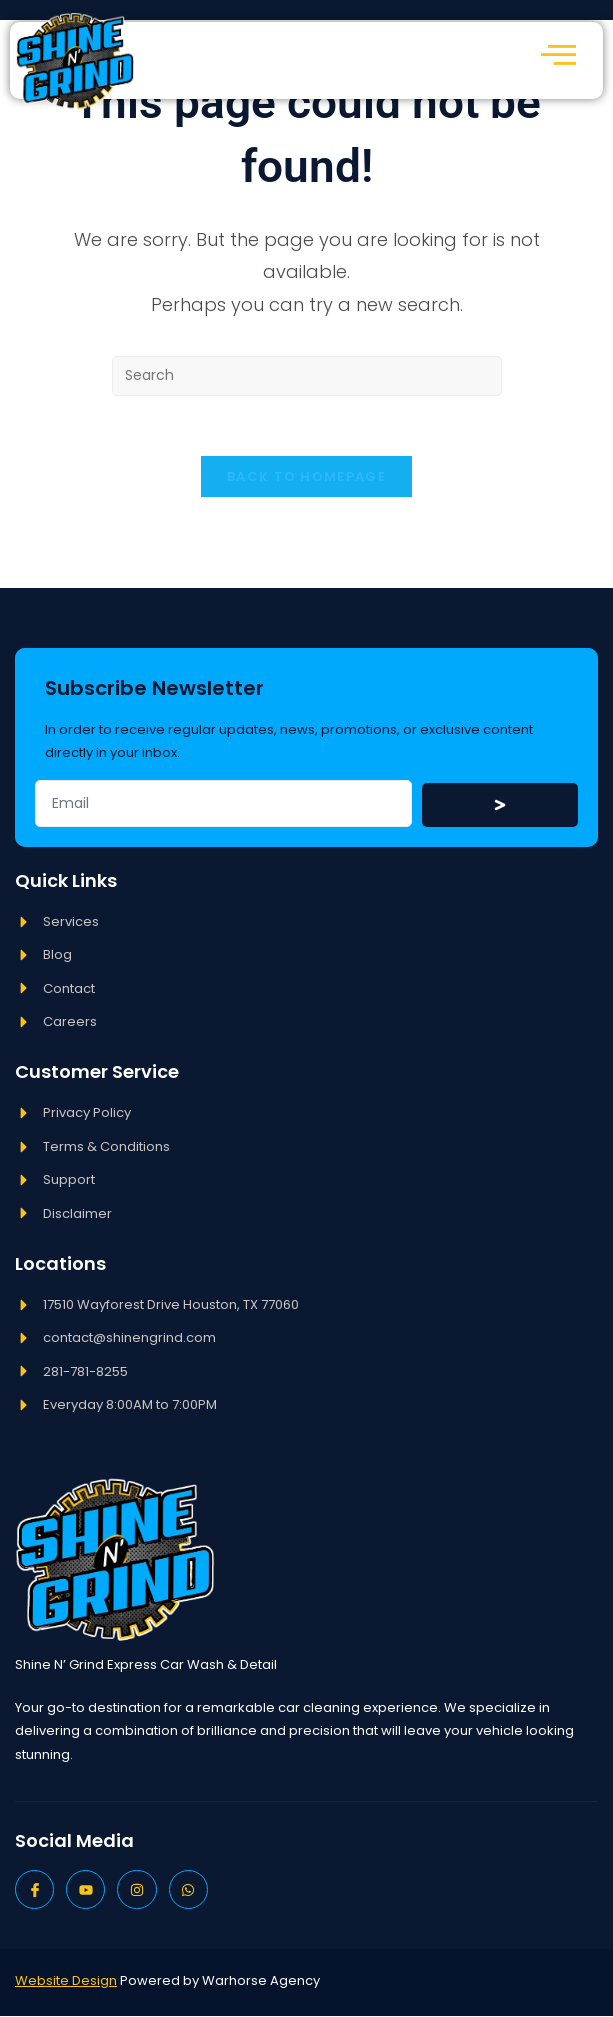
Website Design (66, 1981)
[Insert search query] (307, 376)
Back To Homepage (306, 477)
